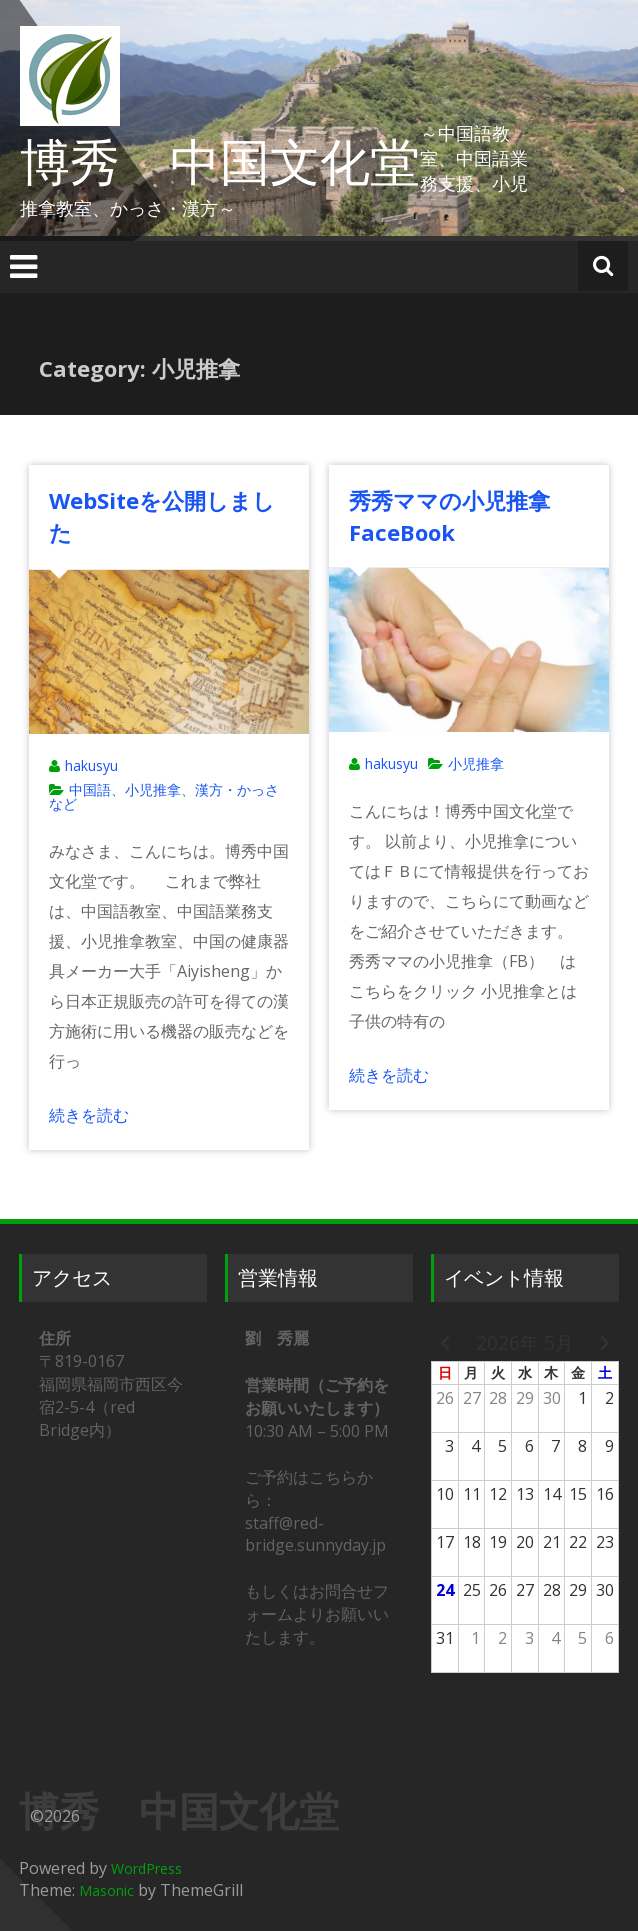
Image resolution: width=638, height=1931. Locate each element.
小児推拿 (153, 789)
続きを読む (89, 1115)
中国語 (90, 789)
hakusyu (91, 765)
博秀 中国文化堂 (220, 161)
